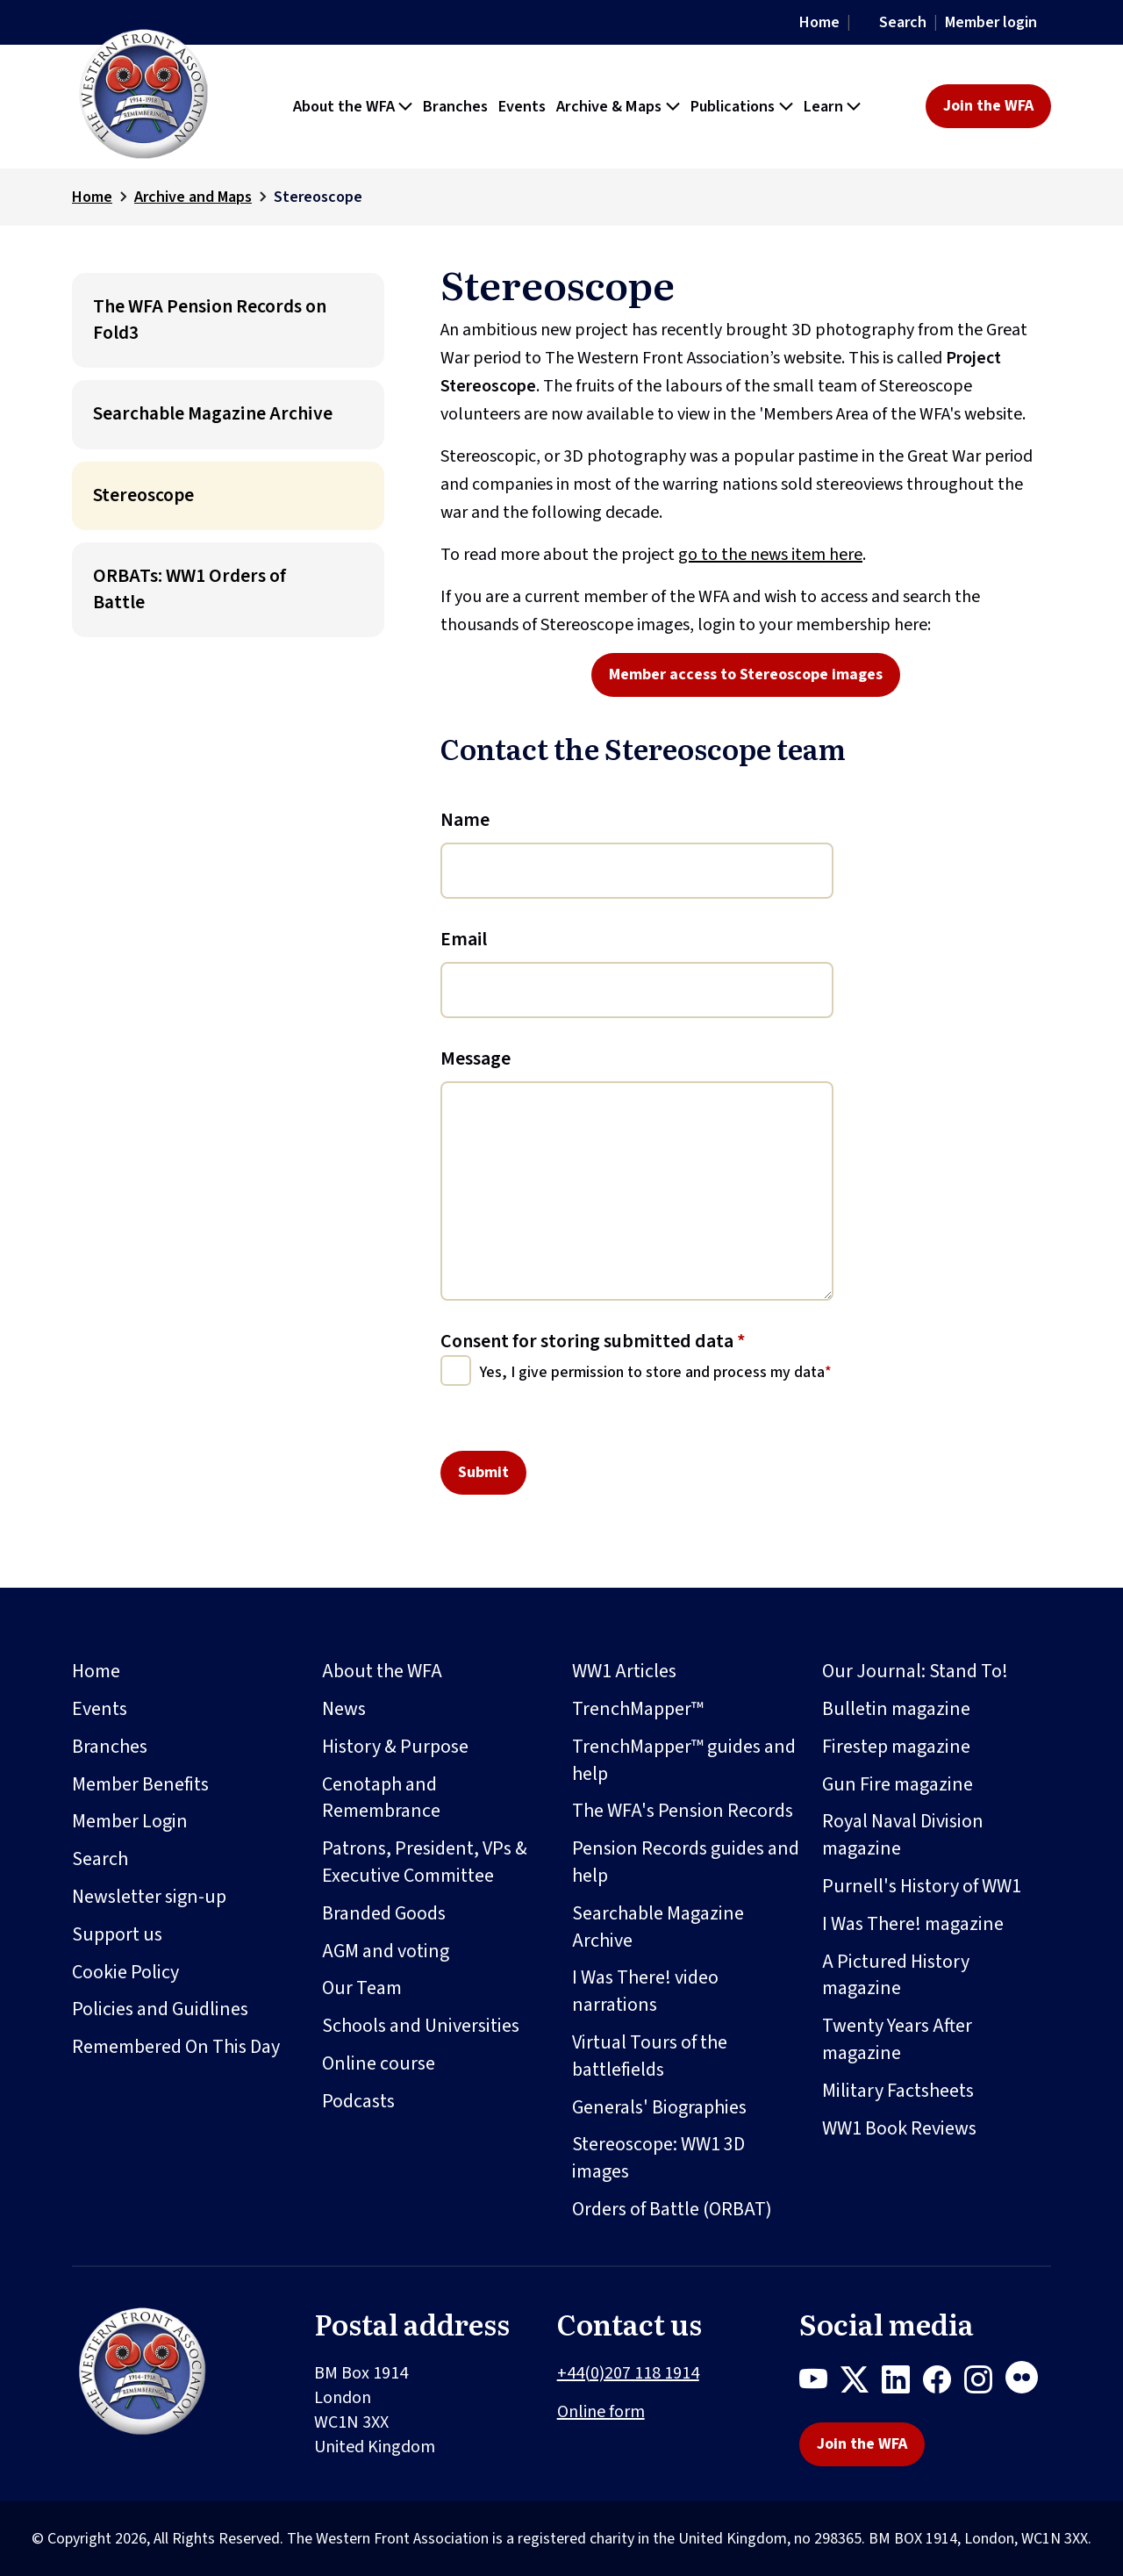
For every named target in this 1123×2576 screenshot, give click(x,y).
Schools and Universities (420, 2026)
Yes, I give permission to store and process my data (652, 1372)
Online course (378, 2063)
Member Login (130, 1821)
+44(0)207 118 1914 (628, 2373)
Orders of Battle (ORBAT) (672, 2209)
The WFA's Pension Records (682, 1811)
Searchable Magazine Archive (213, 413)
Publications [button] (732, 106)
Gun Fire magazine (897, 1784)
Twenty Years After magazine (897, 2039)
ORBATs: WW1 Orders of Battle (189, 589)
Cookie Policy (125, 1972)
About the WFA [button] (344, 106)
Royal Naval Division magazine (903, 1834)
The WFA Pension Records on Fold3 (209, 320)
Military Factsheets (898, 2091)
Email (463, 939)
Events (99, 1709)
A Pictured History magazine (895, 1975)
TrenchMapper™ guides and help (684, 1760)
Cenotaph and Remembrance (381, 1798)
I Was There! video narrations (645, 1991)
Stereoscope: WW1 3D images (658, 2157)
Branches (109, 1747)
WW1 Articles (624, 1671)
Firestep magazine (896, 1747)
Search (902, 22)
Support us (117, 1934)
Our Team (362, 1988)
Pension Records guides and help (685, 1862)
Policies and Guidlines (160, 2009)
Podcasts (358, 2101)
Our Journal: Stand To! (915, 1671)
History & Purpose (395, 1747)
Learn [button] (823, 106)
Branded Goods (384, 1913)
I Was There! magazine (913, 1924)
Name (465, 820)
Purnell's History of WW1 (921, 1886)
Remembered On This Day (176, 2047)
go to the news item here (770, 554)
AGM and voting (385, 1951)
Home (819, 22)
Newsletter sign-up (149, 1897)
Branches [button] (455, 106)
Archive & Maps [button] (609, 106)
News (344, 1709)
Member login (991, 22)
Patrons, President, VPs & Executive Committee (424, 1862)
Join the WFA (988, 106)
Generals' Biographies (659, 2107)
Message (475, 1058)
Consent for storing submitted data (593, 1341)
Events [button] (522, 106)
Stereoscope (143, 495)
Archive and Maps (193, 197)
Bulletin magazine (896, 1709)
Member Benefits (140, 1784)
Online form (601, 2412)
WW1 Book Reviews (899, 2128)
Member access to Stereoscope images (746, 674)
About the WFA (382, 1671)
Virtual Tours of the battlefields (649, 2056)
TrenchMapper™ (638, 1709)
